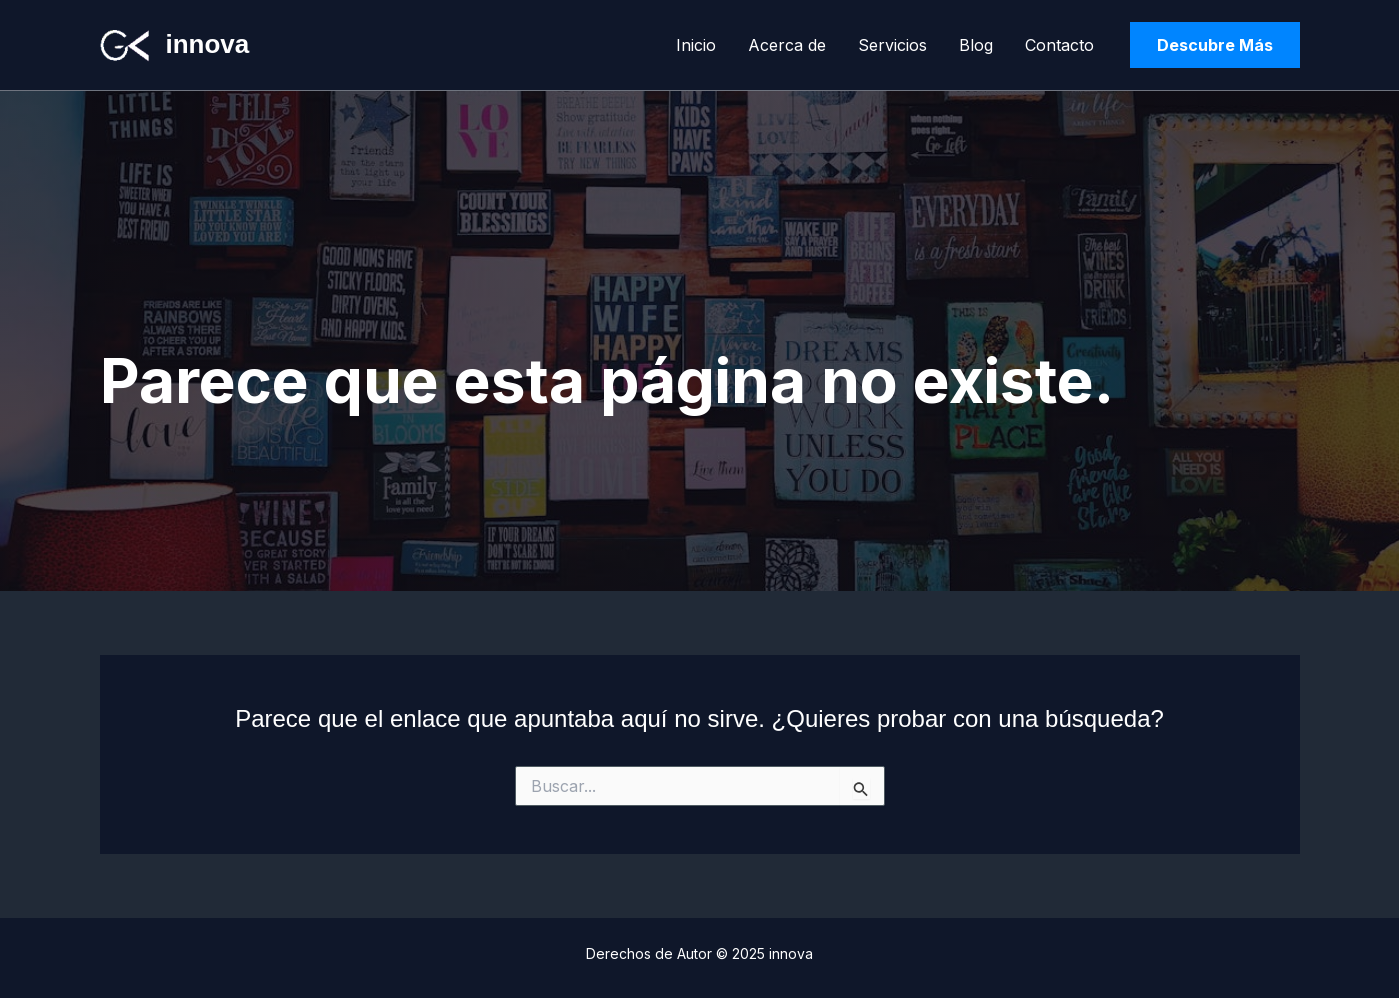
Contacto (1059, 45)
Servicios (892, 45)
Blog (976, 45)
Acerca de (787, 45)
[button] (1215, 45)
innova (208, 44)
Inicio (696, 45)
